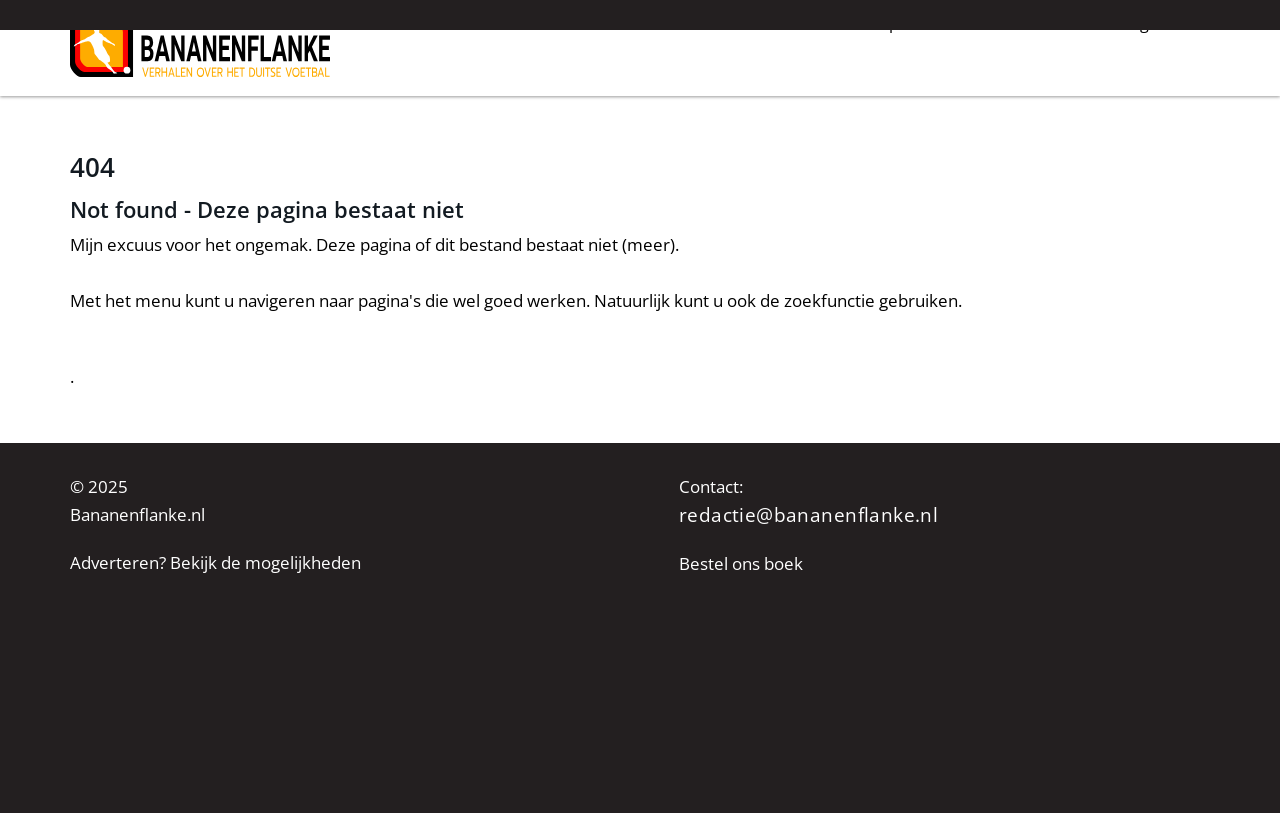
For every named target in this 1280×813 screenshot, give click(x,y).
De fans (1027, 98)
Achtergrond (1138, 98)
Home (553, 97)
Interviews (737, 98)
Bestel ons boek (741, 563)
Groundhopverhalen (887, 98)
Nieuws (637, 98)
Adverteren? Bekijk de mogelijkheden (215, 562)
